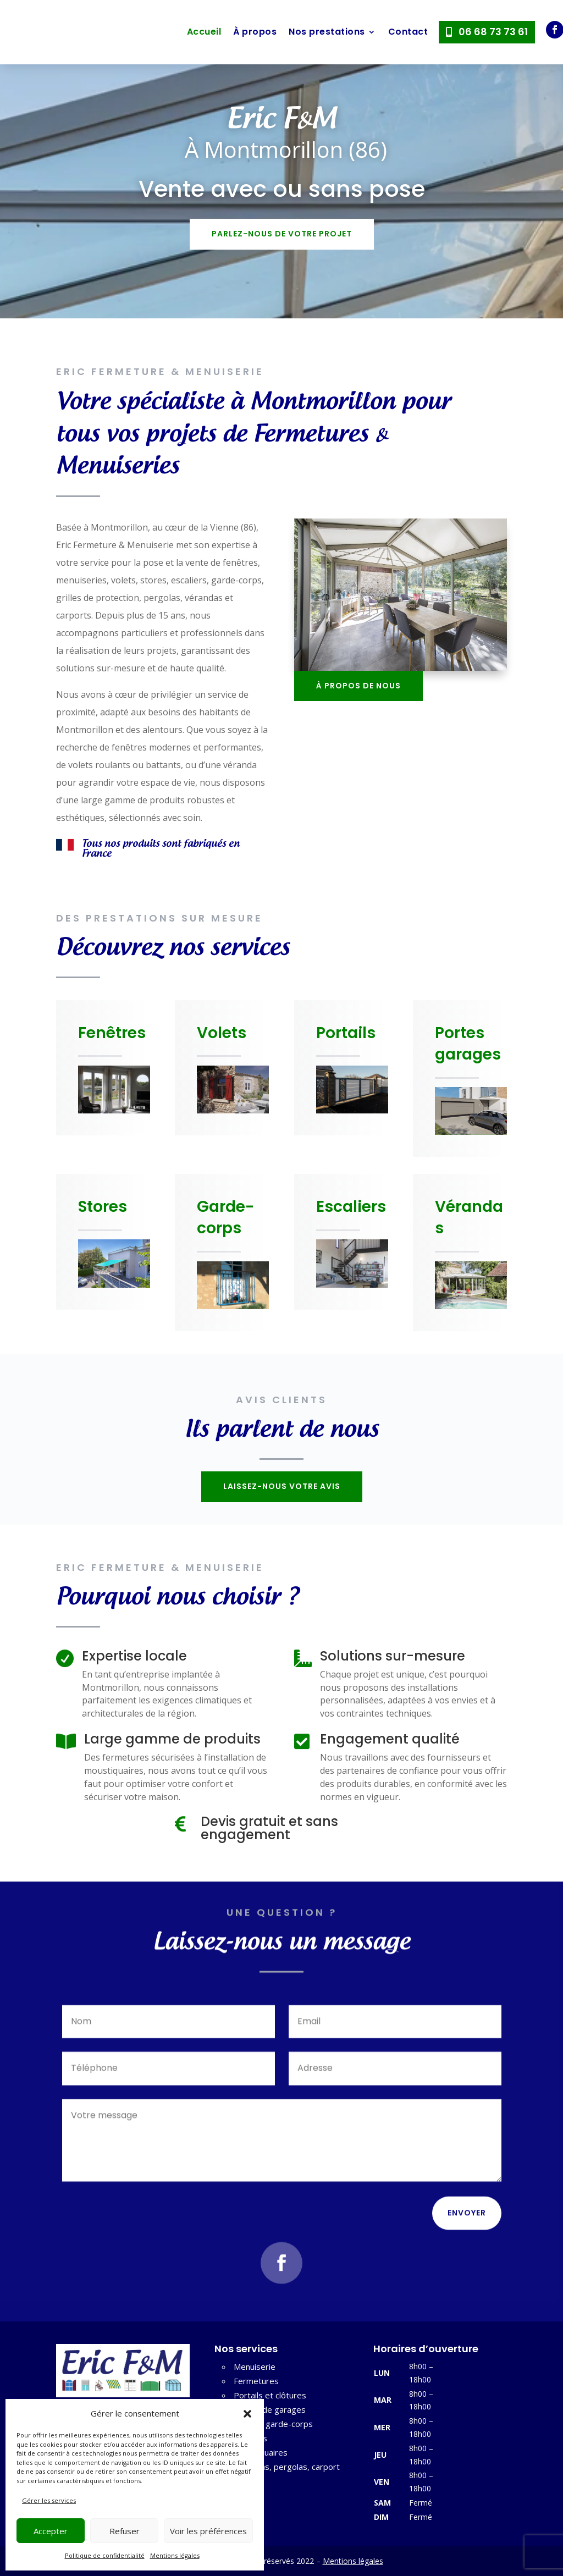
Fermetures (256, 2380)
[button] (247, 2413)
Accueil (204, 31)
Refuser (124, 2530)
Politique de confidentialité (105, 2555)
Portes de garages (270, 2409)
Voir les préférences (208, 2530)
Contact (408, 31)
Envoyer (467, 2220)
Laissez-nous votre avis (281, 1486)
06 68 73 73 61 (493, 31)
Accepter (51, 2530)
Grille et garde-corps (273, 2423)
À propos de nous (358, 685)
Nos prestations (327, 31)
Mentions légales (175, 2555)
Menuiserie (254, 2366)
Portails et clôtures (270, 2395)
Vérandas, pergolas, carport (287, 2466)
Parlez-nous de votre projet (282, 233)
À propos (255, 31)
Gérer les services (49, 2500)
